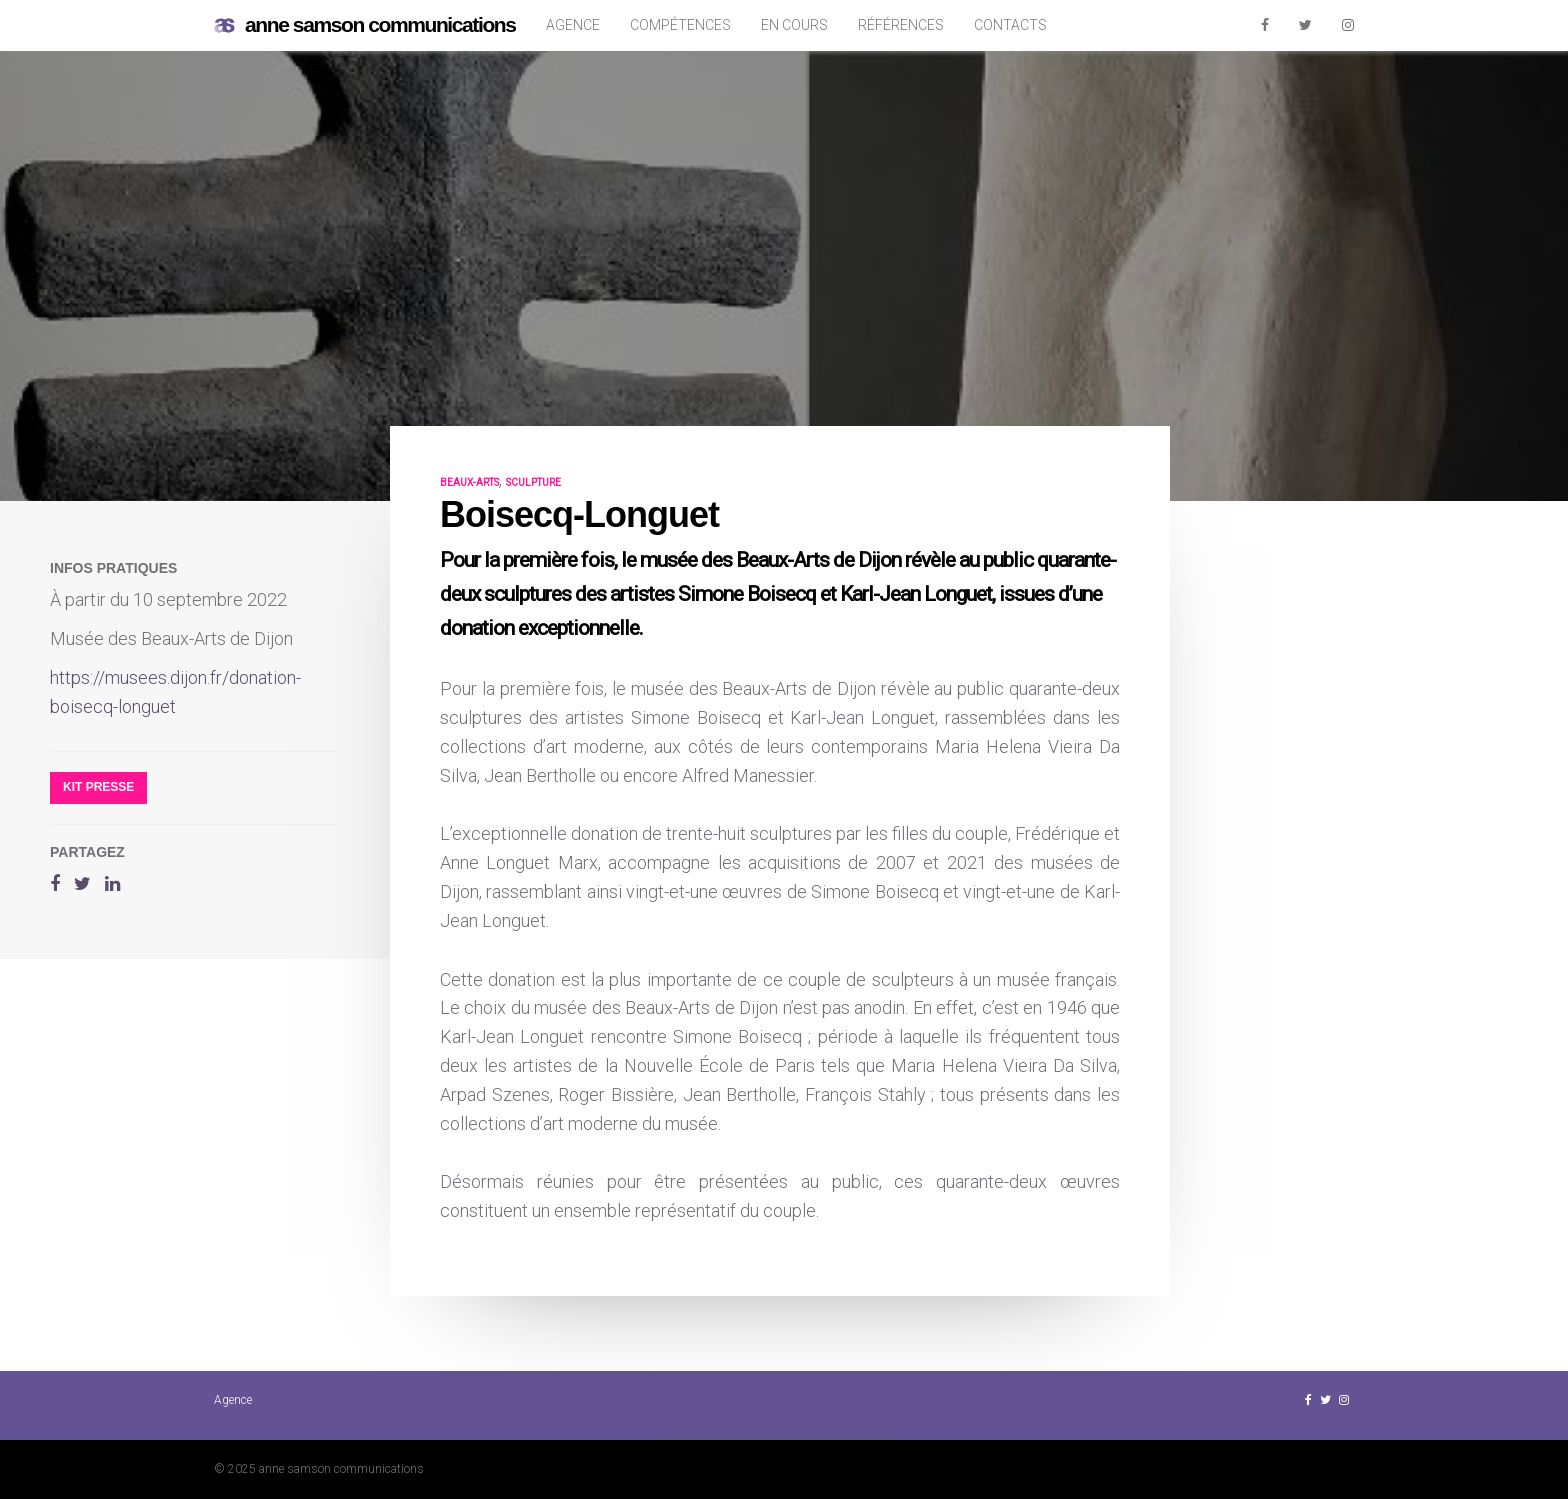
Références (901, 25)
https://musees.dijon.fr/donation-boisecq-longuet (175, 692)
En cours (794, 25)
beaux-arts (469, 482)
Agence (573, 25)
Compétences (680, 25)
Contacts (1010, 25)
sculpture (533, 482)
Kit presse (98, 787)
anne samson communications (365, 25)
